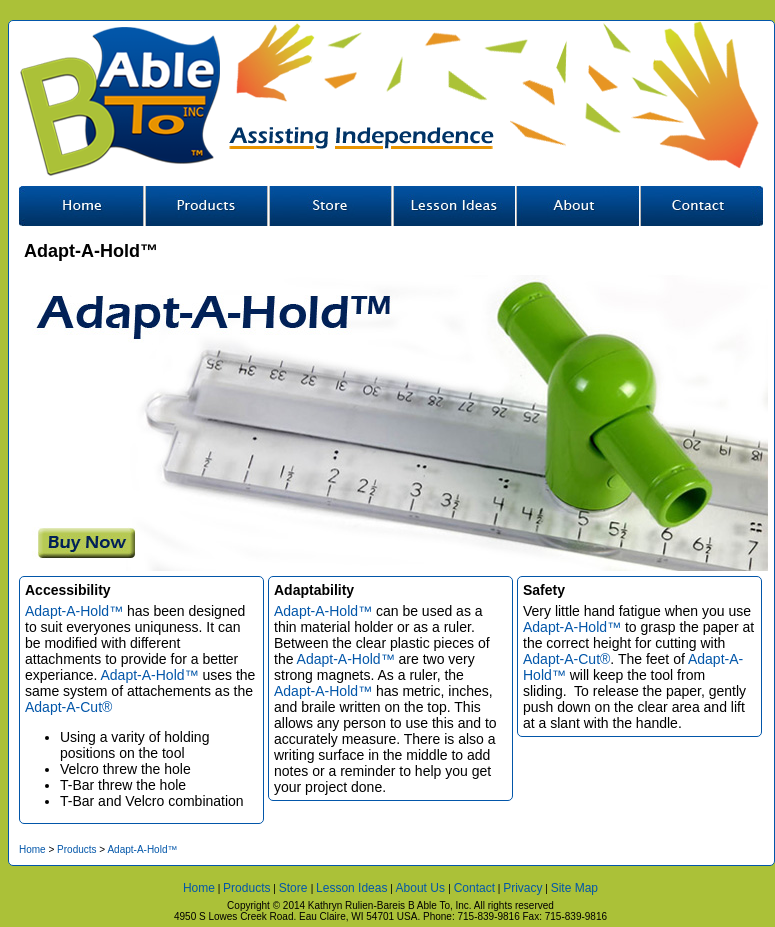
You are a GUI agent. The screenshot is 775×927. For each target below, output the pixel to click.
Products (76, 849)
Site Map (574, 888)
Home (81, 206)
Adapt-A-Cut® (68, 707)
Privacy (522, 888)
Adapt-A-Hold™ (74, 611)
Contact (701, 206)
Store (329, 206)
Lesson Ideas (453, 206)
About (577, 206)
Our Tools (205, 206)
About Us (422, 888)
